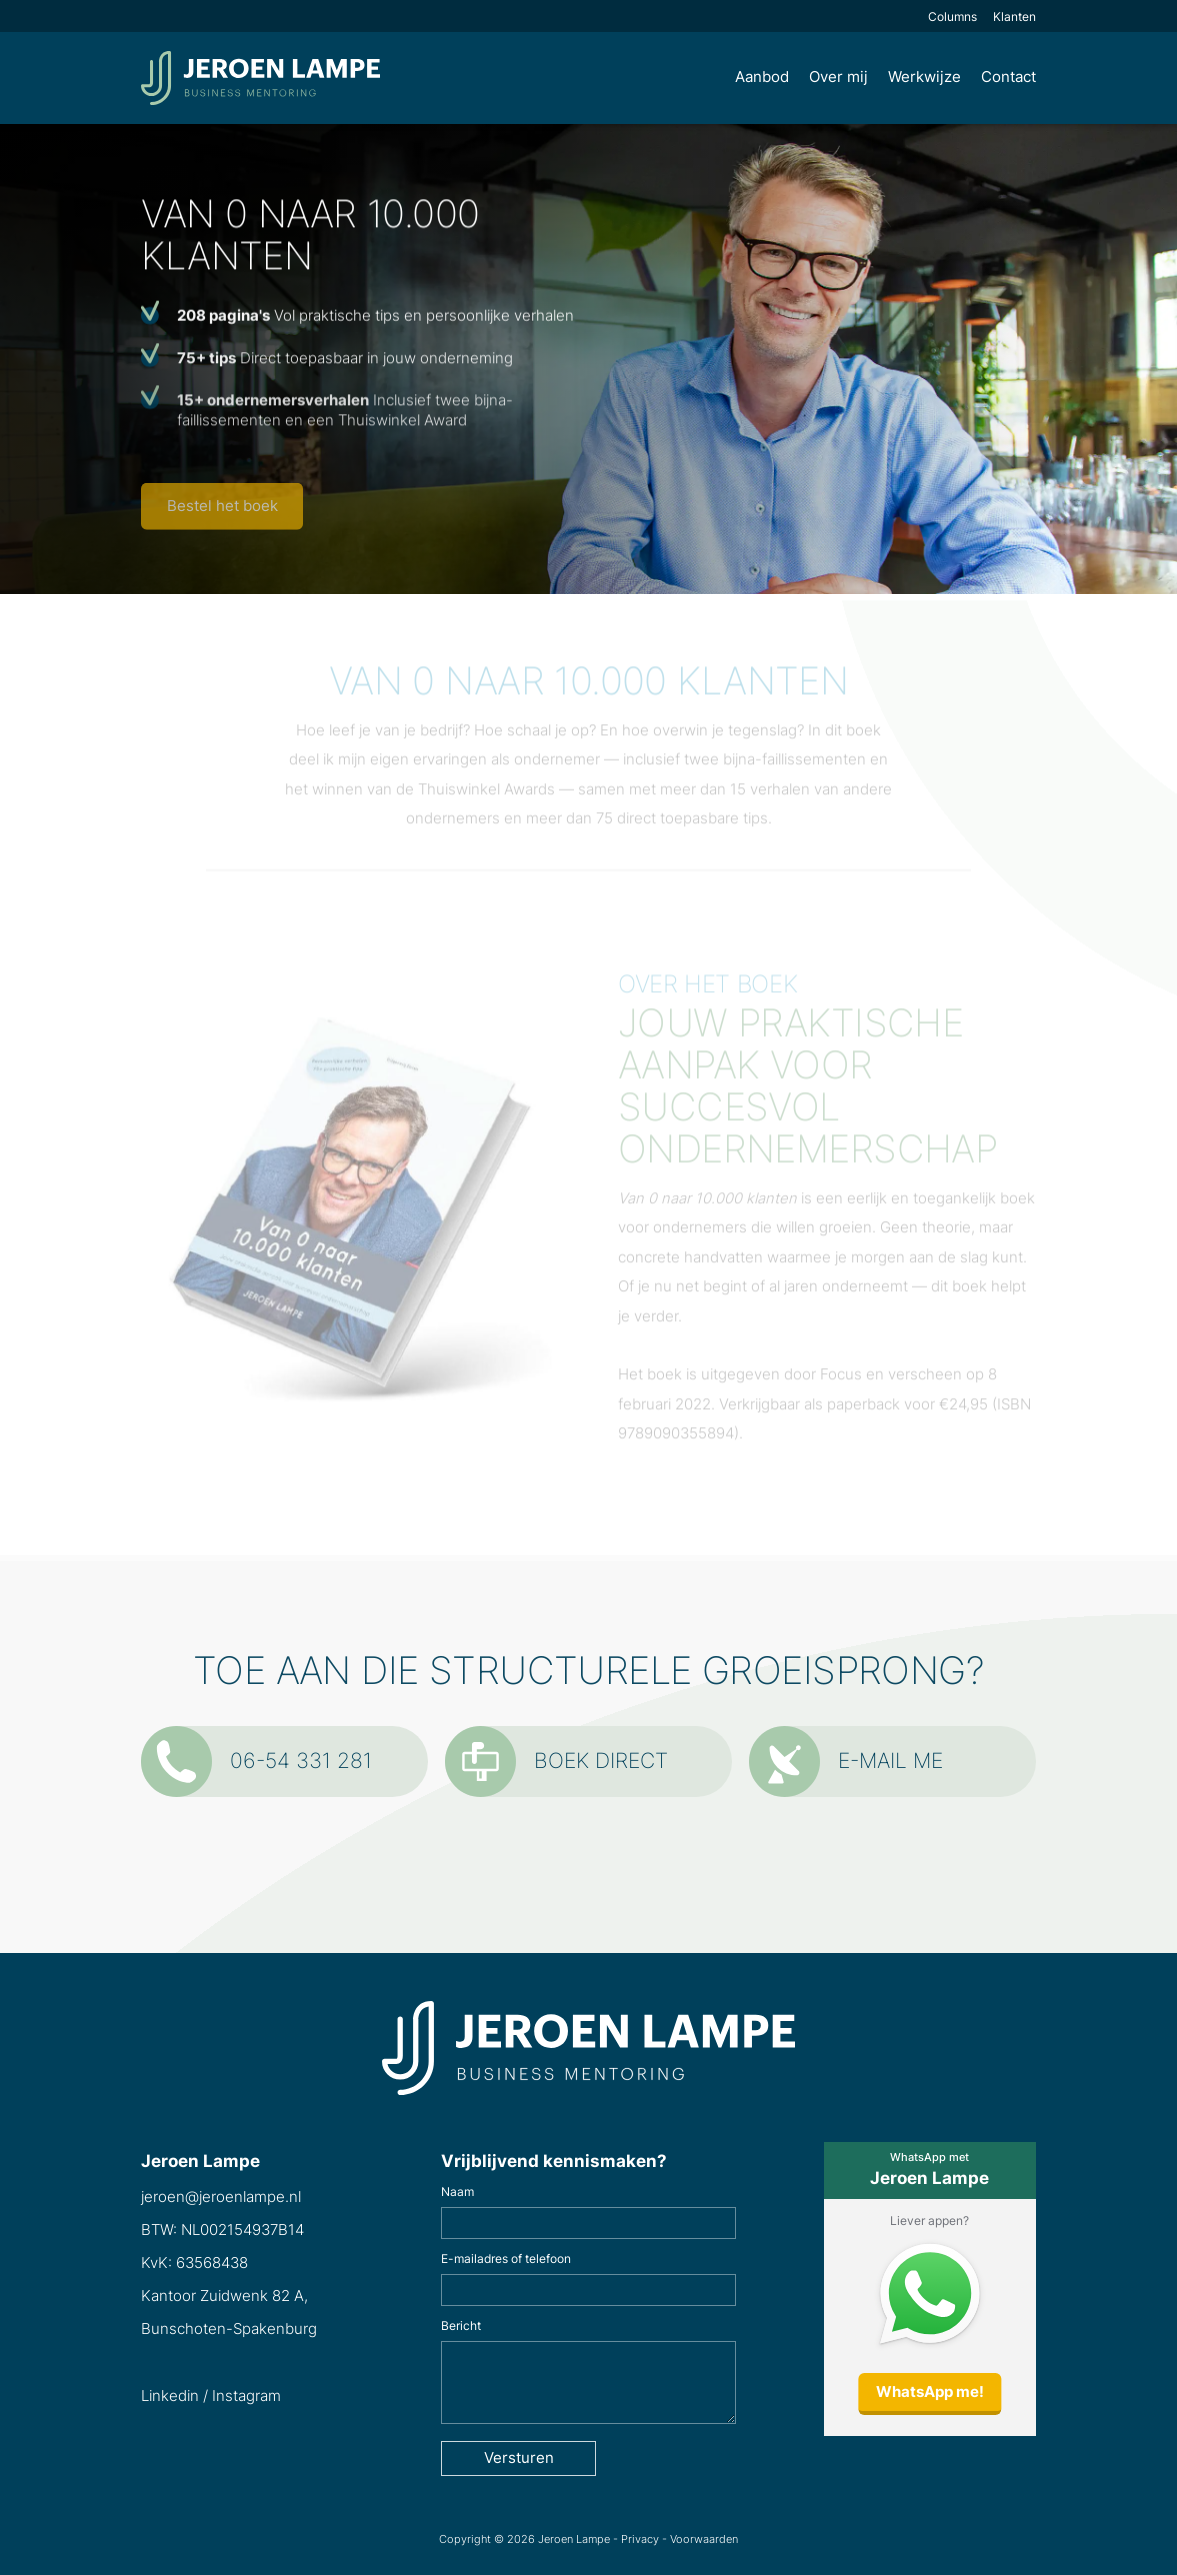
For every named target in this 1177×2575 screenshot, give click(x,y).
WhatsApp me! (930, 2392)
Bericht (461, 2326)
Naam (457, 2192)
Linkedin (170, 2396)
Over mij (838, 77)
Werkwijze (924, 77)
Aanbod (762, 77)
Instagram (246, 2396)
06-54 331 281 (256, 1761)
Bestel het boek (222, 511)
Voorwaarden (704, 2539)
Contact (1008, 77)
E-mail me (845, 1761)
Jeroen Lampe (574, 2539)
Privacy (640, 2539)
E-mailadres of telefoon (506, 2259)
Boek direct (556, 1761)
